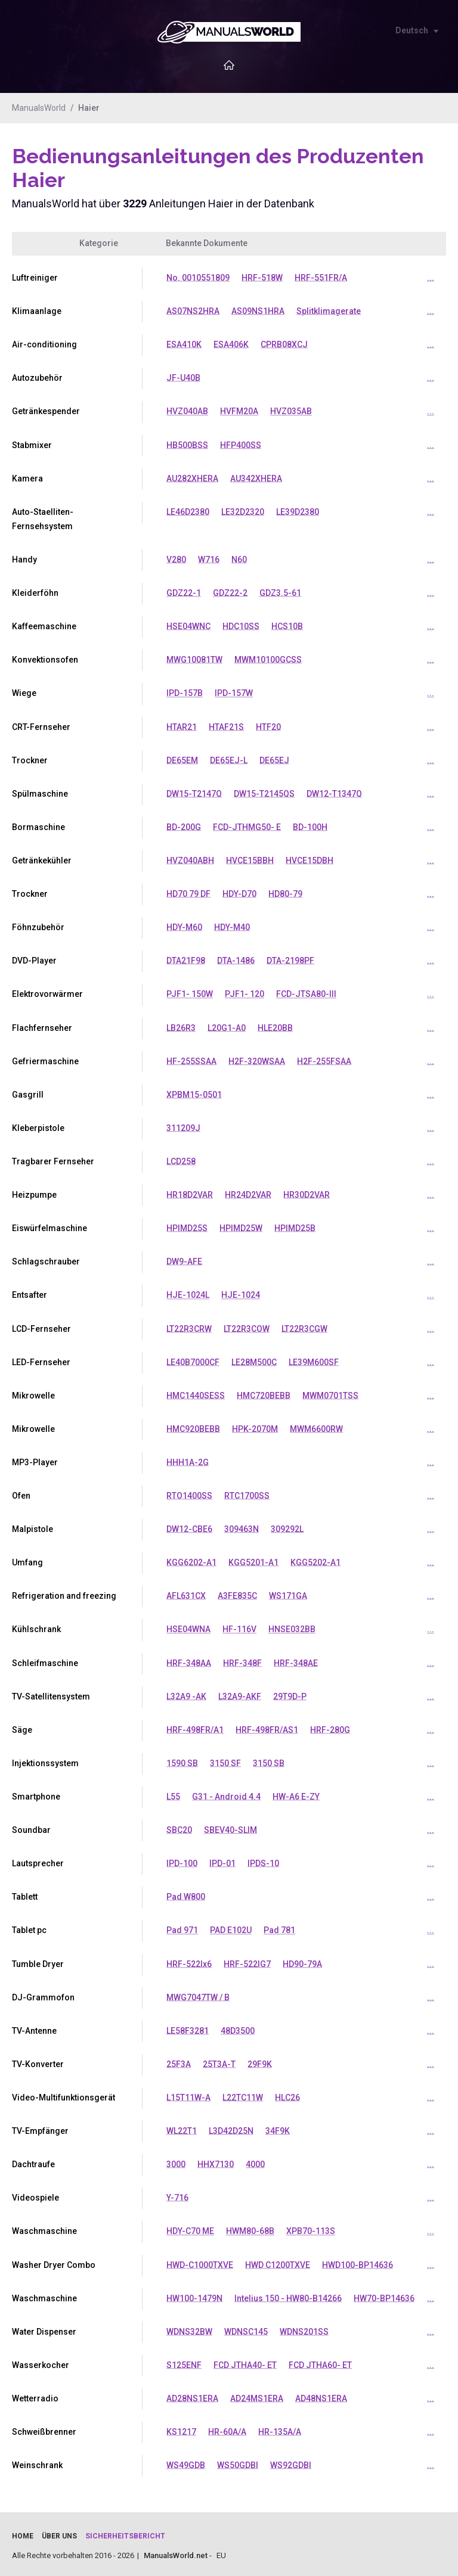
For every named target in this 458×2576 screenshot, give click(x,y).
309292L (287, 1526)
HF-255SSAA (191, 1059)
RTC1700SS (247, 1493)
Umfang (27, 1560)
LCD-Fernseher (41, 1326)
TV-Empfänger (40, 2127)
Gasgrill (28, 1093)
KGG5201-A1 (253, 1560)
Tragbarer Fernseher (53, 1159)
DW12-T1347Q (334, 792)
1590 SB (182, 1760)
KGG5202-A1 (315, 1560)
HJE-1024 (240, 1293)
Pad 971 (182, 1927)
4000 (255, 2160)
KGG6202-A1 (191, 1560)
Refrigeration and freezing (64, 1593)
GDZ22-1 (183, 592)
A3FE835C (237, 1593)
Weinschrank (37, 2461)
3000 (175, 2160)
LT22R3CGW (304, 1326)
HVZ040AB (187, 411)
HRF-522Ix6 (189, 1960)
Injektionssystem (45, 1760)
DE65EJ (274, 759)
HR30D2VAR (306, 1193)
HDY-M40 (232, 926)
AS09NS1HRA (257, 311)
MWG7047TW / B (198, 1994)
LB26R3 (181, 1026)
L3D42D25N (231, 2127)
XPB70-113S (310, 2227)
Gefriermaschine (45, 1059)
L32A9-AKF (239, 1693)
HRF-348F (242, 1660)
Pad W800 (185, 1893)
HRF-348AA (188, 1660)
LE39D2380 (297, 511)
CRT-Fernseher (41, 726)
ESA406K (231, 344)
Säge (22, 1727)
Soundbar (31, 1827)
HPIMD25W (240, 1226)
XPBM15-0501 (194, 1093)
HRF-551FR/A (321, 277)
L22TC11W (242, 2094)
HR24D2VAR (248, 1193)
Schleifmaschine (45, 1660)
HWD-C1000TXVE (199, 2261)
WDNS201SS (304, 2327)
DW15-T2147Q (194, 792)
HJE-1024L (187, 1293)
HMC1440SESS (195, 1393)
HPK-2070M (255, 1426)
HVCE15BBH (250, 859)
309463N (241, 1526)
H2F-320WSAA (256, 1059)
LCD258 (181, 1159)
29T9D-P (290, 1693)
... (430, 277)
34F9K (277, 2127)
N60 (239, 559)
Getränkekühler (42, 859)
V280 (176, 559)
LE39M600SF (314, 1360)
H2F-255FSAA (324, 1059)
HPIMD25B (294, 1226)
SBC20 (179, 1827)
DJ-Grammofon (43, 1994)
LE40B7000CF (192, 1360)
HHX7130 (215, 2160)
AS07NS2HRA (192, 311)
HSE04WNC (188, 625)
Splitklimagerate (328, 311)
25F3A (178, 2060)
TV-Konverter (38, 2060)
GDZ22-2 (230, 592)
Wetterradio (35, 2394)
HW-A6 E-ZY (296, 1793)
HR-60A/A (227, 2427)
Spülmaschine (40, 792)
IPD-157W (234, 692)
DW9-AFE (184, 1259)
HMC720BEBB (263, 1393)
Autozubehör (37, 378)
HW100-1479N (194, 2294)
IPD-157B (184, 692)
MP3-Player (35, 1460)
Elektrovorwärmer (47, 993)
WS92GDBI (290, 2461)
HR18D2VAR (189, 1193)
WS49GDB (185, 2461)
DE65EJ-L (228, 759)
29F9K (259, 2060)
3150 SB (268, 1760)
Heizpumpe (34, 1193)
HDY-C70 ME (190, 2227)
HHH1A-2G (187, 1460)
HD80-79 (285, 892)
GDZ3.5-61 (280, 592)
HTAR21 (181, 726)
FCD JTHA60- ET (320, 2361)
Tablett (25, 1893)
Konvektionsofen (45, 659)
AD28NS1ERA (192, 2394)
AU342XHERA (256, 478)
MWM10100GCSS (268, 659)
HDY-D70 (239, 892)
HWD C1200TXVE (277, 2261)
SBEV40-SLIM (230, 1827)
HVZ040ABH (190, 859)
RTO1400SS (189, 1493)
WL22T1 (181, 2127)
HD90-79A (302, 1960)
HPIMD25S (187, 1226)
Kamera (27, 478)
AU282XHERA (192, 478)
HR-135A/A (279, 2427)
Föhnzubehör (38, 926)
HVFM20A (239, 411)
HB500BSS (187, 444)
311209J (183, 1126)
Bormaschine (38, 826)
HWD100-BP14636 (357, 2261)
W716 (208, 559)
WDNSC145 (246, 2327)
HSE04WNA (188, 1627)
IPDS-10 (263, 1860)
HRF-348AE (296, 1660)
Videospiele (35, 2194)
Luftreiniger (35, 277)
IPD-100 (181, 1860)
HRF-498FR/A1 (195, 1727)
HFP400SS (240, 444)
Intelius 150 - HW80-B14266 (288, 2294)
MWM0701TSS (330, 1393)
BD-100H (310, 826)
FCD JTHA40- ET (245, 2361)
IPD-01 (222, 1860)
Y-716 (177, 2194)
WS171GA (288, 1593)
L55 (173, 1793)
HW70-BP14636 (384, 2294)
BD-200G (183, 826)
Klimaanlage (36, 311)
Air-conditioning (44, 344)
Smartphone (36, 1793)
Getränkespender (46, 411)
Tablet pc (29, 1927)
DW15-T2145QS (264, 792)
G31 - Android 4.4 (226, 1793)
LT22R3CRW (189, 1326)
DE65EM (182, 759)
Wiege (24, 692)
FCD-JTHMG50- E (247, 826)
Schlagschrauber (46, 1259)
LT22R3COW (247, 1326)
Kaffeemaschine (44, 625)
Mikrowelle (33, 1393)
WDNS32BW (189, 2327)
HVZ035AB (291, 411)
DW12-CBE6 (189, 1526)
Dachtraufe (33, 2160)
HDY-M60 (184, 926)
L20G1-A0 (227, 1026)
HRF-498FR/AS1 (267, 1727)
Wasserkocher (40, 2361)
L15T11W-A (188, 2094)
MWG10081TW (194, 659)
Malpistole (32, 1526)
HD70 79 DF (188, 892)
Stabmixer (32, 444)
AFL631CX (186, 1593)
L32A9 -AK (186, 1693)
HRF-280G (330, 1727)
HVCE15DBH (309, 859)
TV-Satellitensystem (51, 1693)
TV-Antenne (34, 2027)
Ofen (21, 1493)
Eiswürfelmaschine (49, 1226)
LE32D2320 (242, 511)
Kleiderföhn (35, 592)
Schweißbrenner (44, 2427)
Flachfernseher (42, 1026)
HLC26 (287, 2094)
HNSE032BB (291, 1627)
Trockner (30, 759)
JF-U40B (183, 378)
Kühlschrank (36, 1627)
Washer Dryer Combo (53, 2261)
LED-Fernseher (41, 1360)
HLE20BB (275, 1026)
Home (22, 2532)
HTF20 (268, 726)
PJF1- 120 (244, 993)
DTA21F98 (185, 959)
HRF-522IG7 (247, 1960)
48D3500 (238, 2027)
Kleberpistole (38, 1126)
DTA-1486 (236, 959)
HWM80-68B (250, 2227)
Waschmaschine (44, 2227)
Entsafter (29, 1293)
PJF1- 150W (189, 993)
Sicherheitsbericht (125, 2532)
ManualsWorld (39, 108)
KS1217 (181, 2427)
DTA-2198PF (290, 959)
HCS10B (287, 625)
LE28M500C (254, 1360)
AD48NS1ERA (321, 2394)
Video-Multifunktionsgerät (63, 2094)
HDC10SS (240, 625)
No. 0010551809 (198, 277)
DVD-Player (34, 959)
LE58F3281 (187, 2027)
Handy (24, 559)
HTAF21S (226, 726)
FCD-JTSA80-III (306, 993)
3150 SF (225, 1760)
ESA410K (184, 344)
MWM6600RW (316, 1426)
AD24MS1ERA (256, 2394)
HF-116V (239, 1627)
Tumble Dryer (38, 1960)
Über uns (59, 2532)
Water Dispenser (44, 2327)
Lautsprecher (38, 1860)
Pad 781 (279, 1927)
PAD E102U (231, 1927)
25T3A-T (219, 2060)
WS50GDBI (237, 2461)
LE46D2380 (187, 511)
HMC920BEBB (193, 1426)
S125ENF (184, 2361)
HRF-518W (262, 277)
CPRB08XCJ (284, 344)
